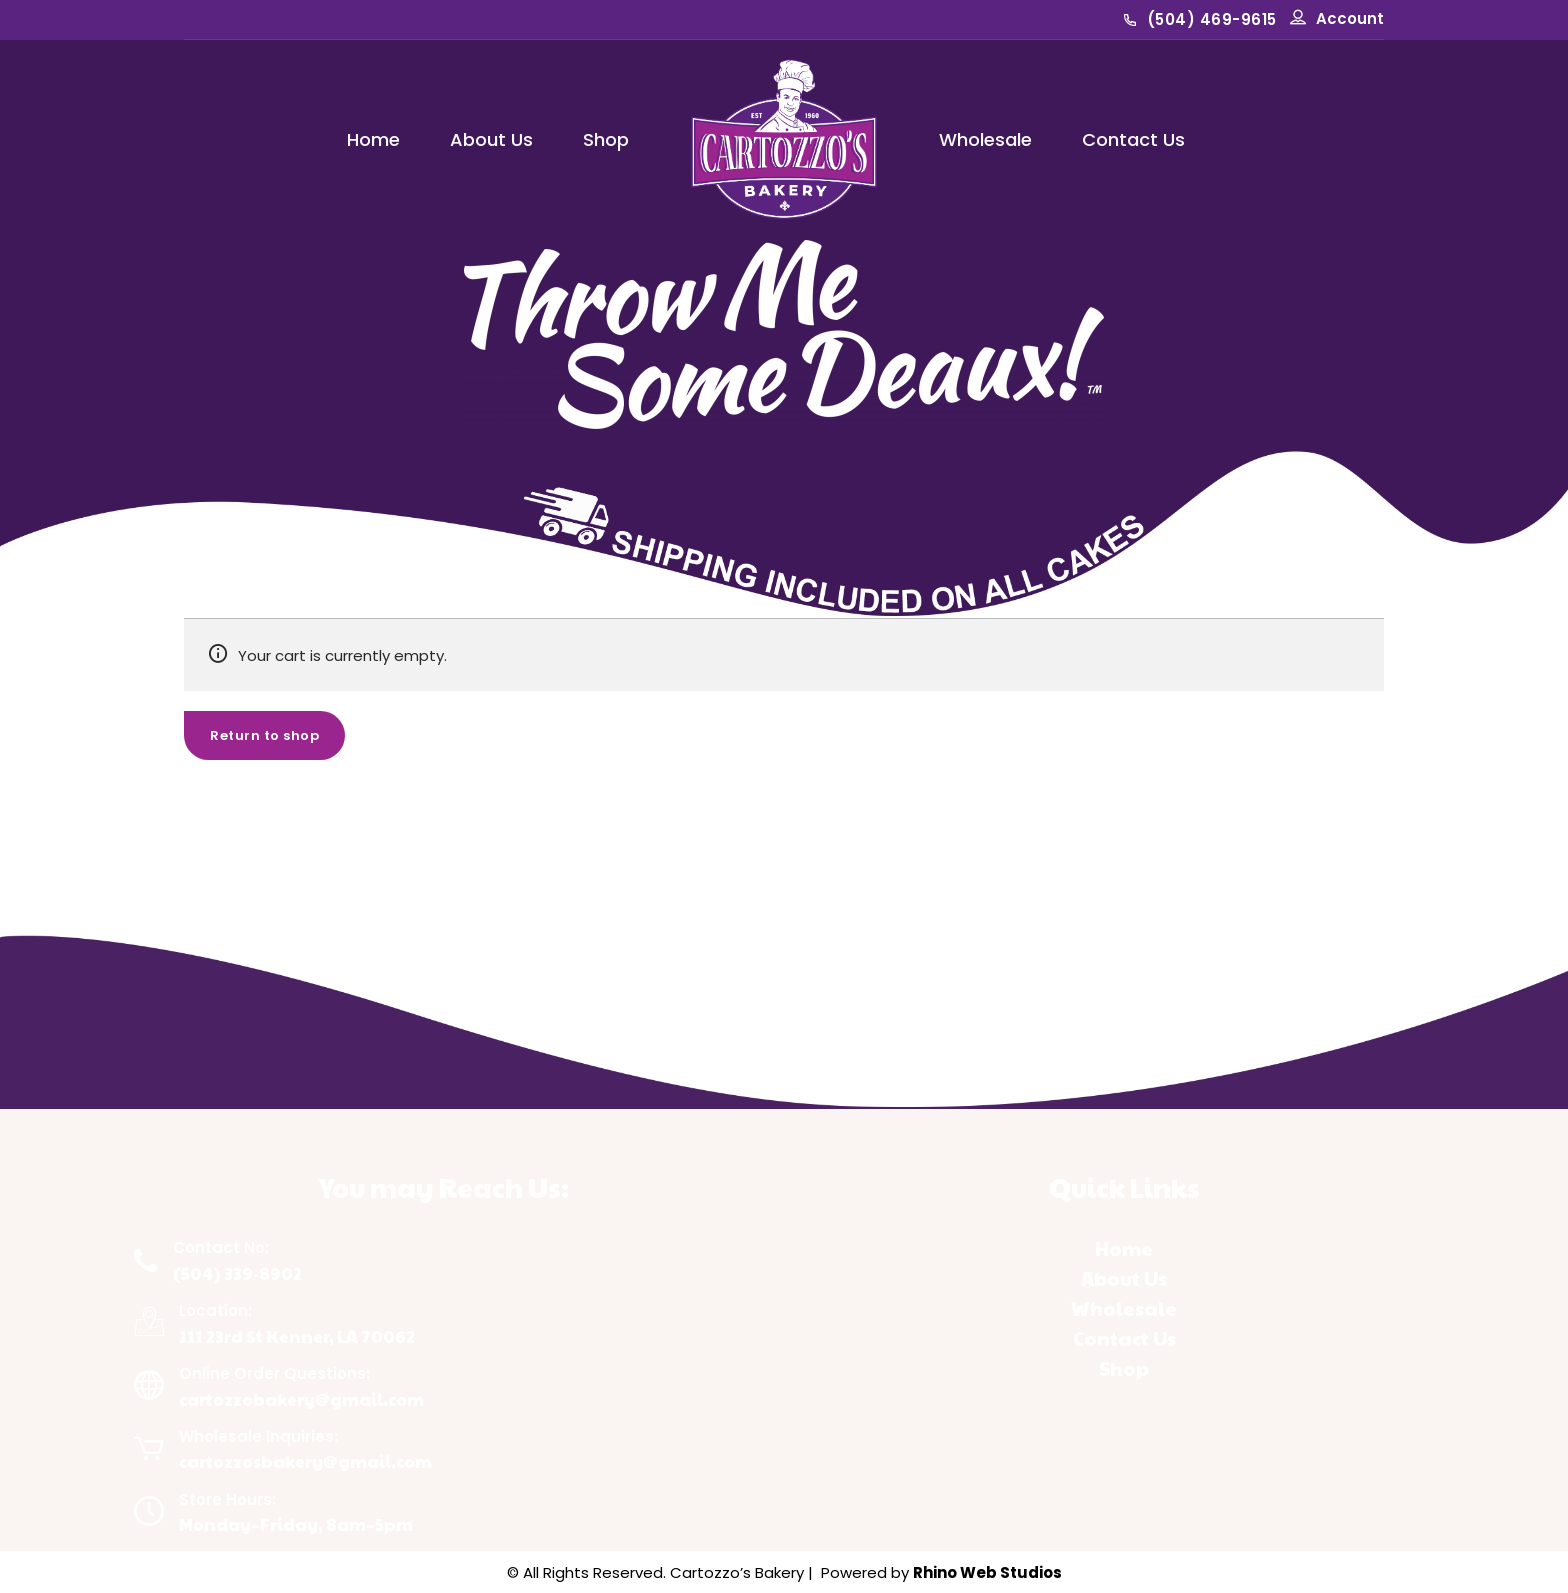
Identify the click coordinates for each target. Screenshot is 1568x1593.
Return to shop (264, 735)
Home (373, 139)
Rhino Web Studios (987, 1572)
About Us (491, 139)
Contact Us (1133, 139)
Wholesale (985, 139)
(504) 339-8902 (237, 1273)
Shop (606, 139)
